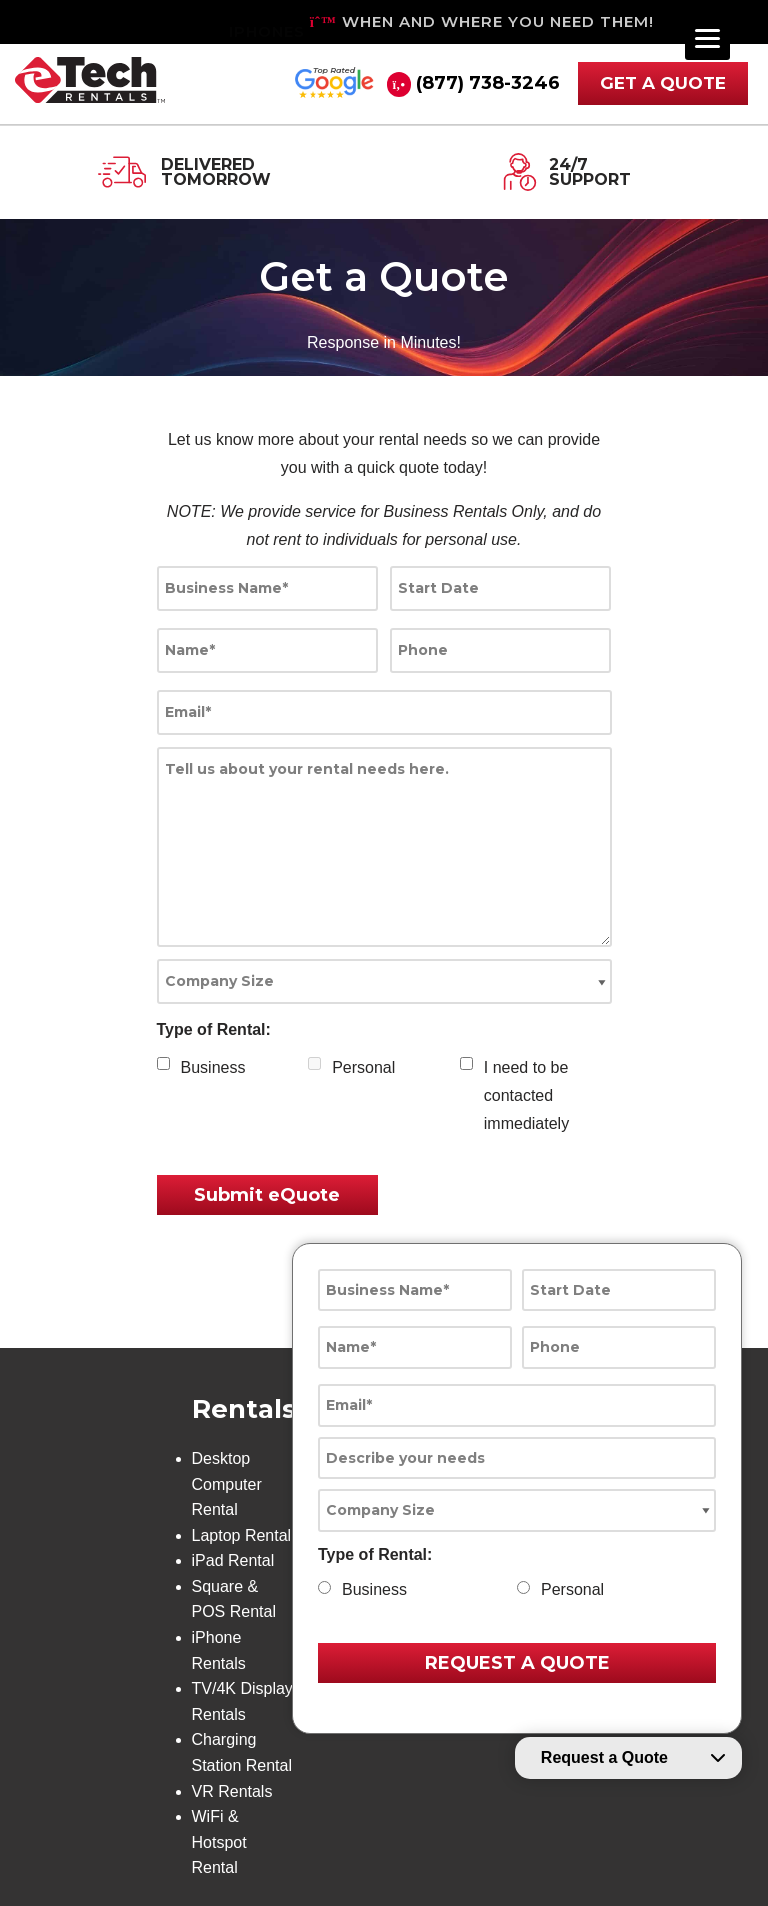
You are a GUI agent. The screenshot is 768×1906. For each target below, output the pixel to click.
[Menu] (707, 37)
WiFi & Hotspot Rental (219, 1842)
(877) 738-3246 (488, 83)
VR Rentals (232, 1791)
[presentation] (507, 1205)
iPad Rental (233, 1560)
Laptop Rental (242, 1535)
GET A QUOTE (663, 83)
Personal (363, 1067)
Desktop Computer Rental (227, 1484)
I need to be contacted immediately (526, 1095)
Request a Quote (604, 1757)
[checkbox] (163, 1063)
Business (213, 1067)
